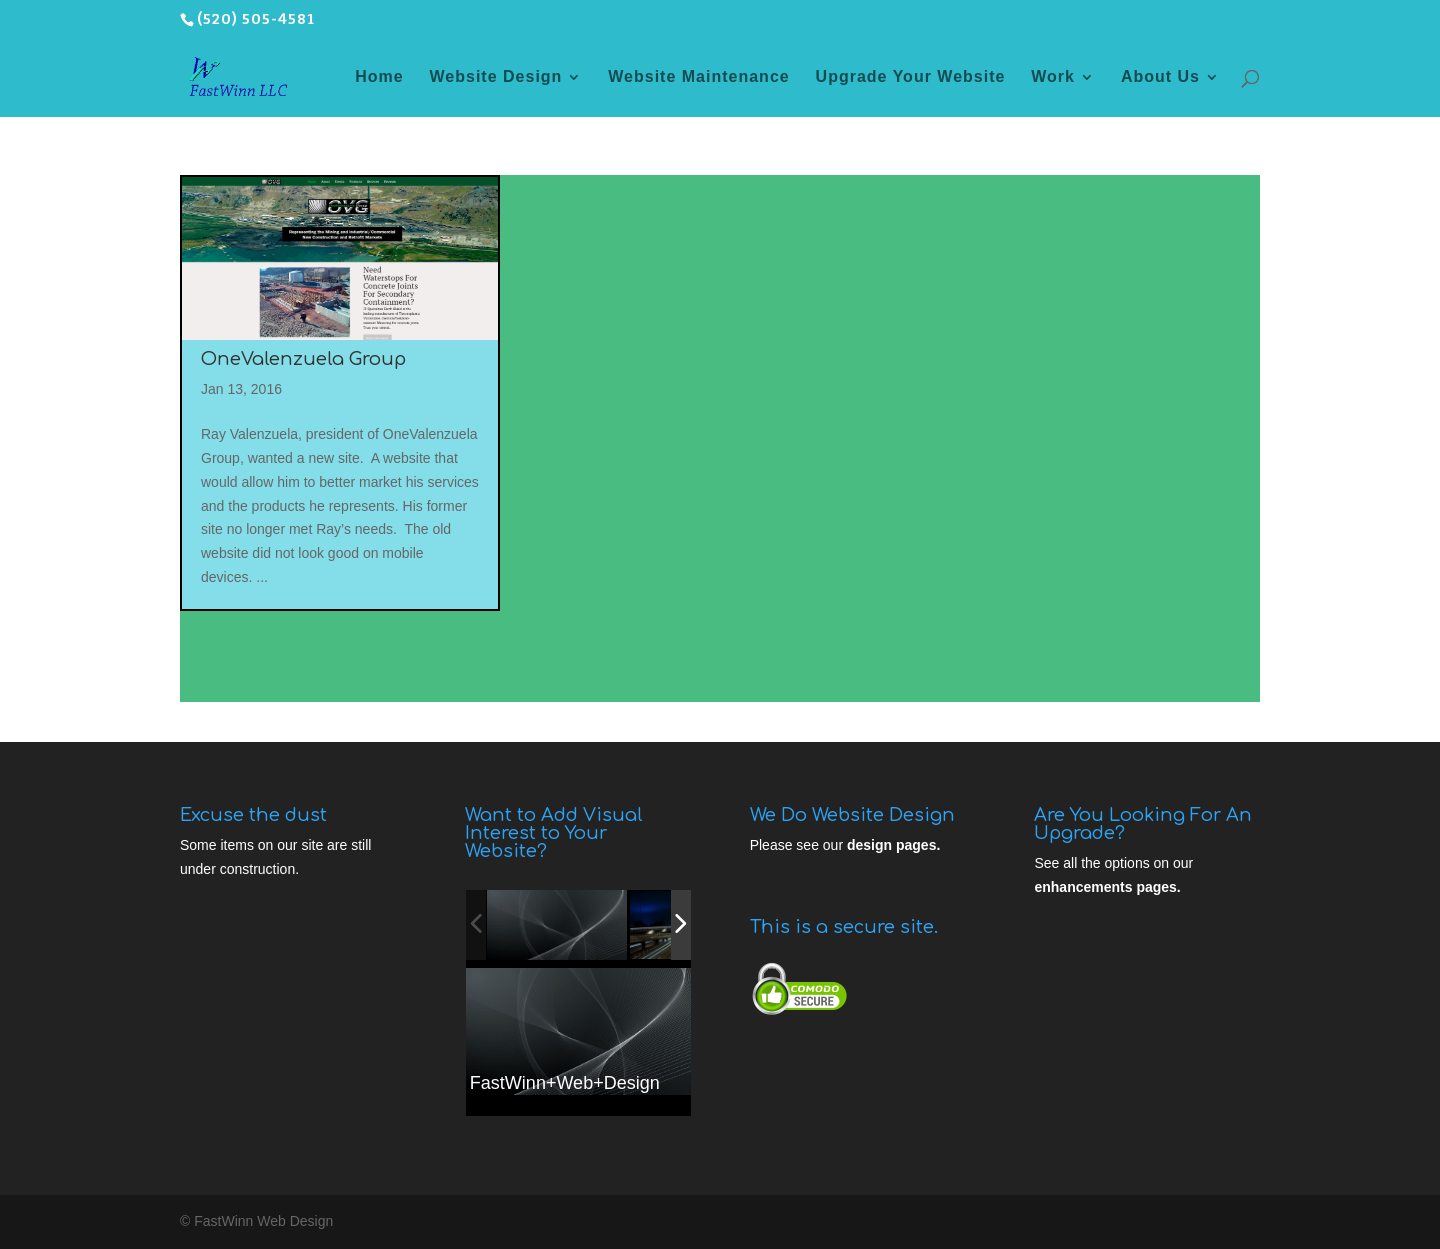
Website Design (496, 77)
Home (379, 77)
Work (1053, 77)
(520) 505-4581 (256, 19)
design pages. (893, 845)
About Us (1160, 77)
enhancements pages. (1107, 887)
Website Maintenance (698, 77)
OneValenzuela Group (303, 359)
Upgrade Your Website (911, 77)
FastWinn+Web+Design (565, 1083)
